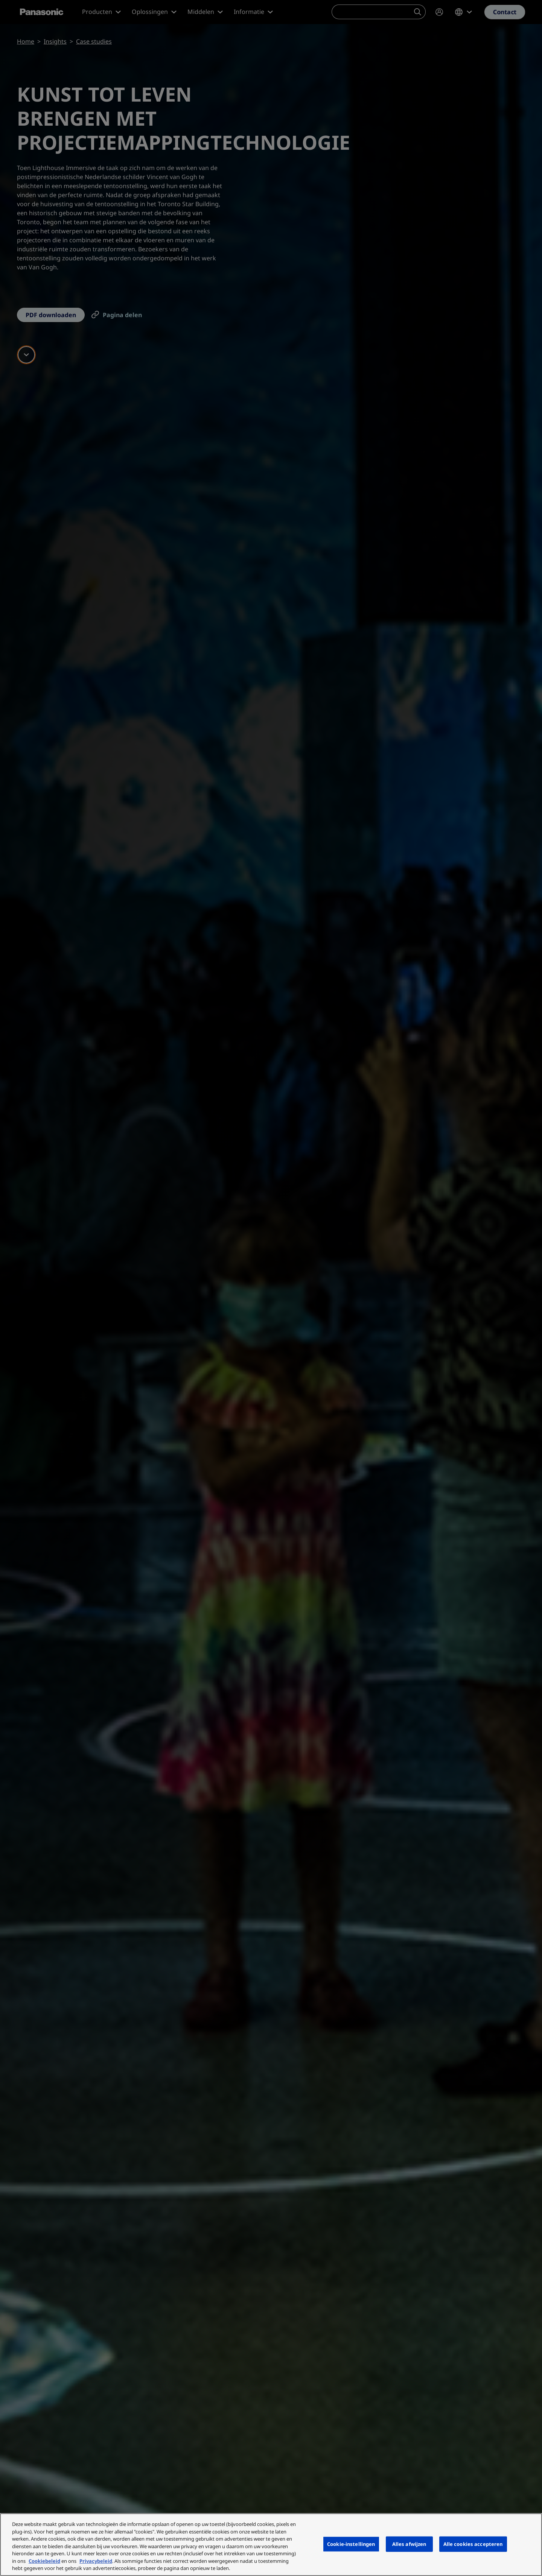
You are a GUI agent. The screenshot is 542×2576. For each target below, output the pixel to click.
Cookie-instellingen (351, 2543)
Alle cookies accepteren (473, 2543)
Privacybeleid (95, 2561)
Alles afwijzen (409, 2543)
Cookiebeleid (44, 2561)
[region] (271, 2544)
